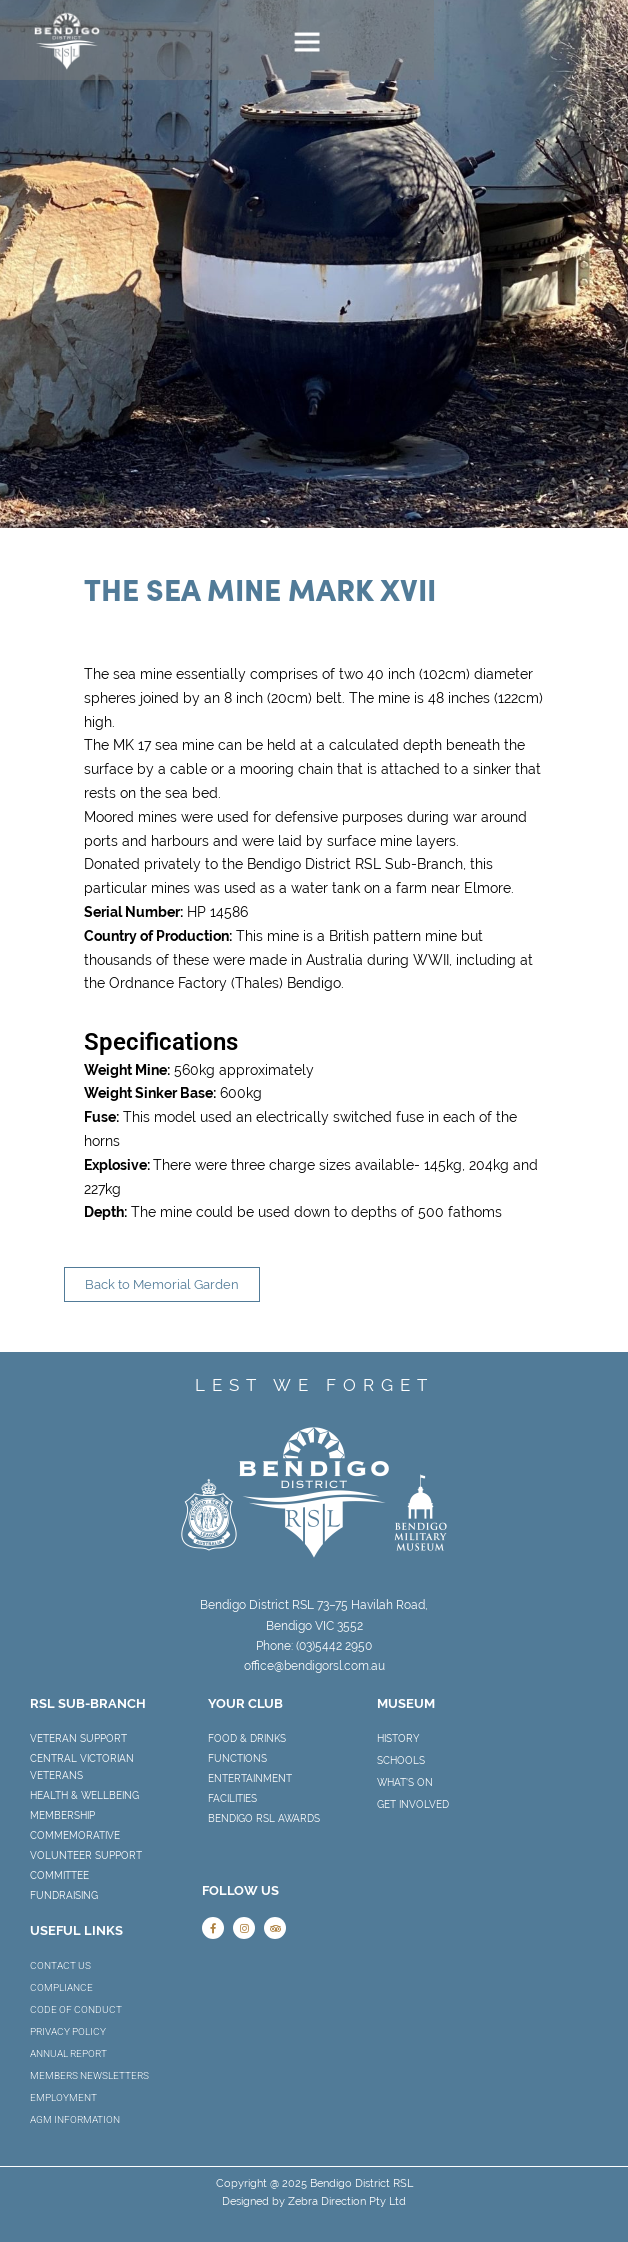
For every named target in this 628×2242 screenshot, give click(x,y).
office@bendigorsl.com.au (314, 1666)
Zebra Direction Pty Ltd (347, 2201)
